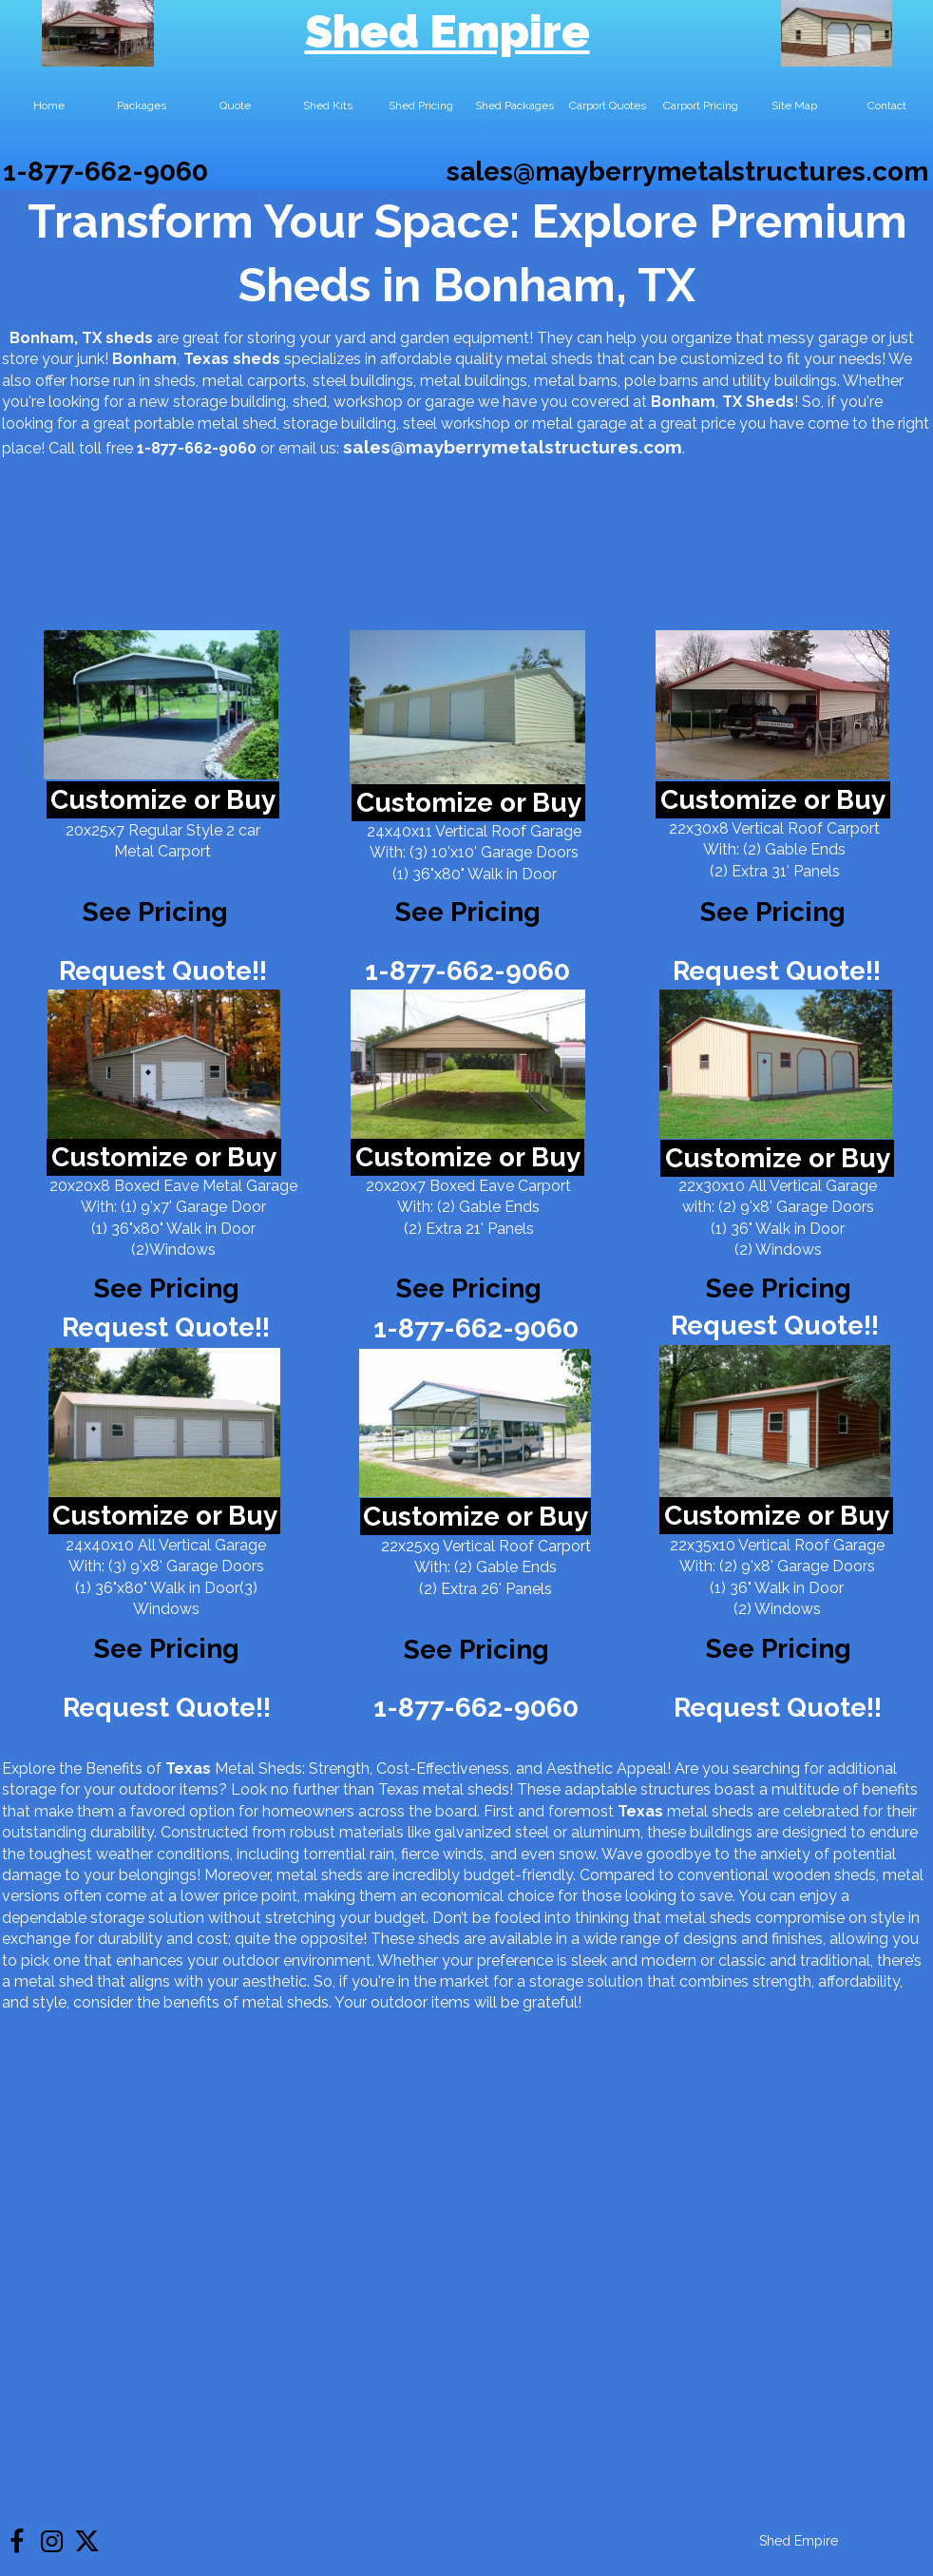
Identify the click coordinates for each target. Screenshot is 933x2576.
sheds (256, 359)
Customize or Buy (163, 800)
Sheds (770, 402)
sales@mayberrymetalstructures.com (687, 171)
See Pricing (773, 912)
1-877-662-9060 (105, 171)
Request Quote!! (163, 971)
